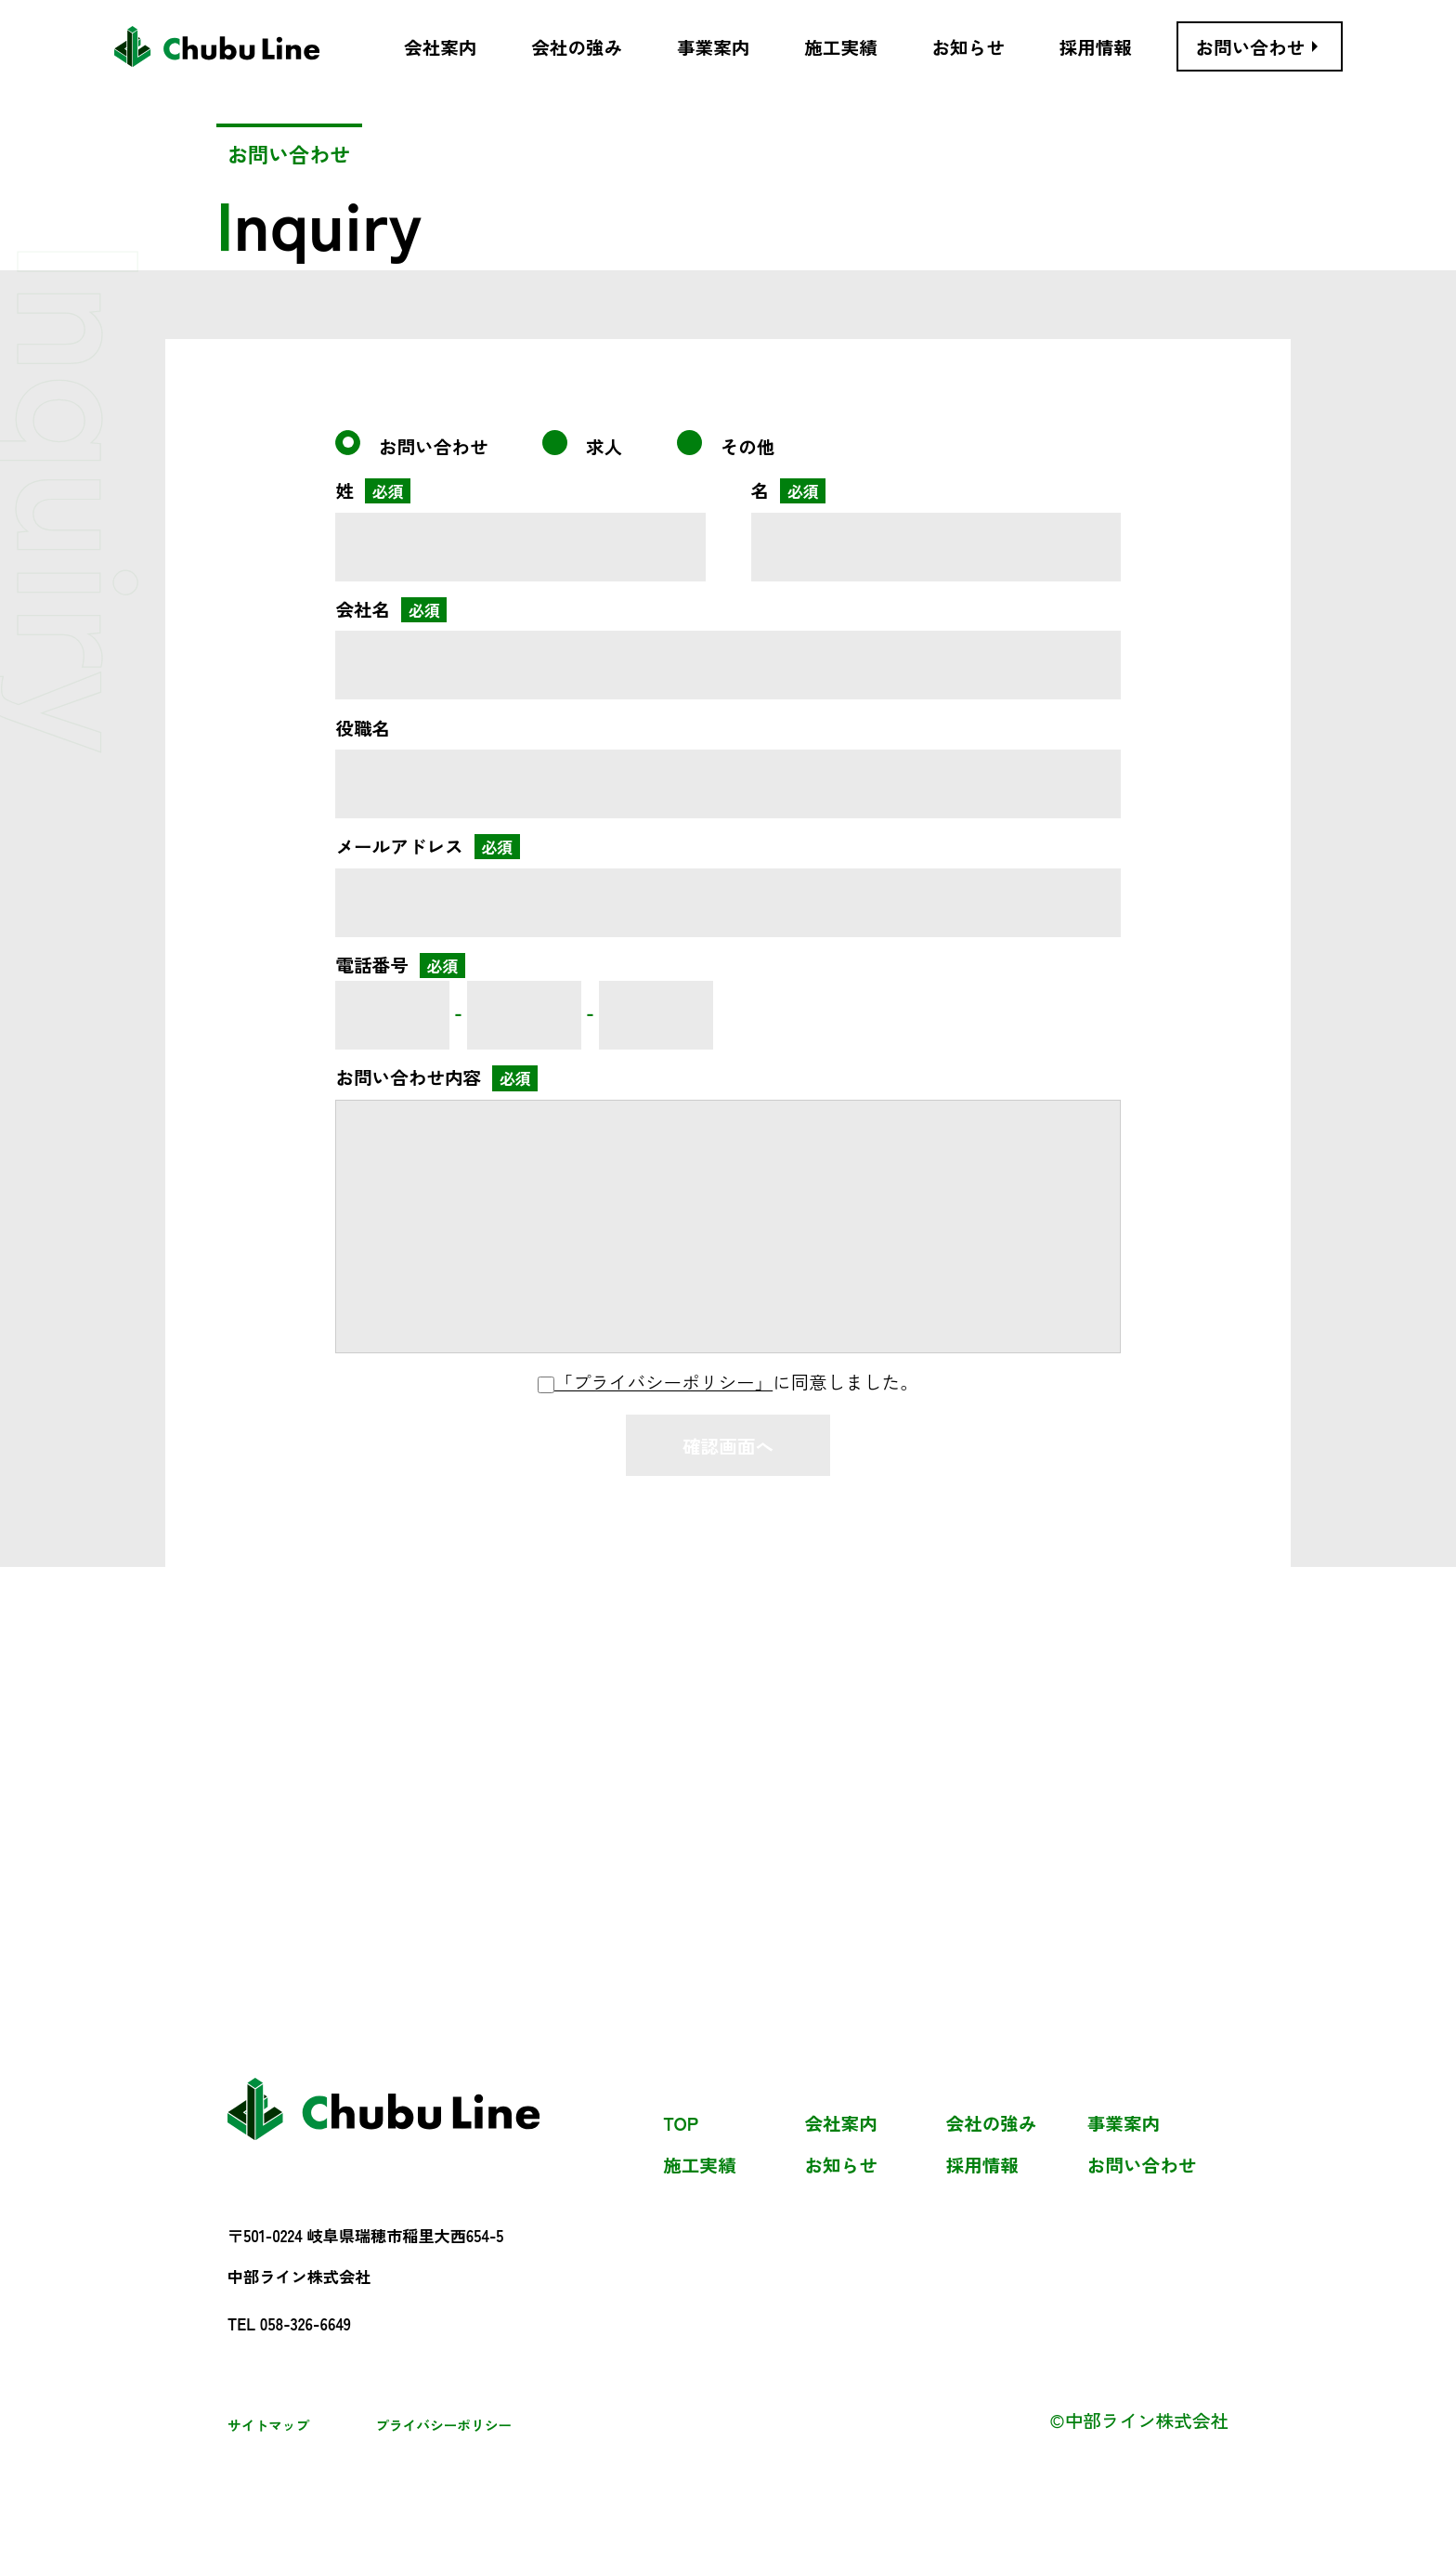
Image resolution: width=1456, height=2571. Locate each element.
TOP (680, 2123)
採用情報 (982, 2165)
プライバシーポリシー (443, 2425)
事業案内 (1123, 2123)
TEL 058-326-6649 (289, 2324)
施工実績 (699, 2165)
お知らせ (840, 2165)
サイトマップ (268, 2425)
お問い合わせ (1142, 2165)
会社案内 (840, 2123)
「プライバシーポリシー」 (663, 1381)
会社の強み (991, 2123)
